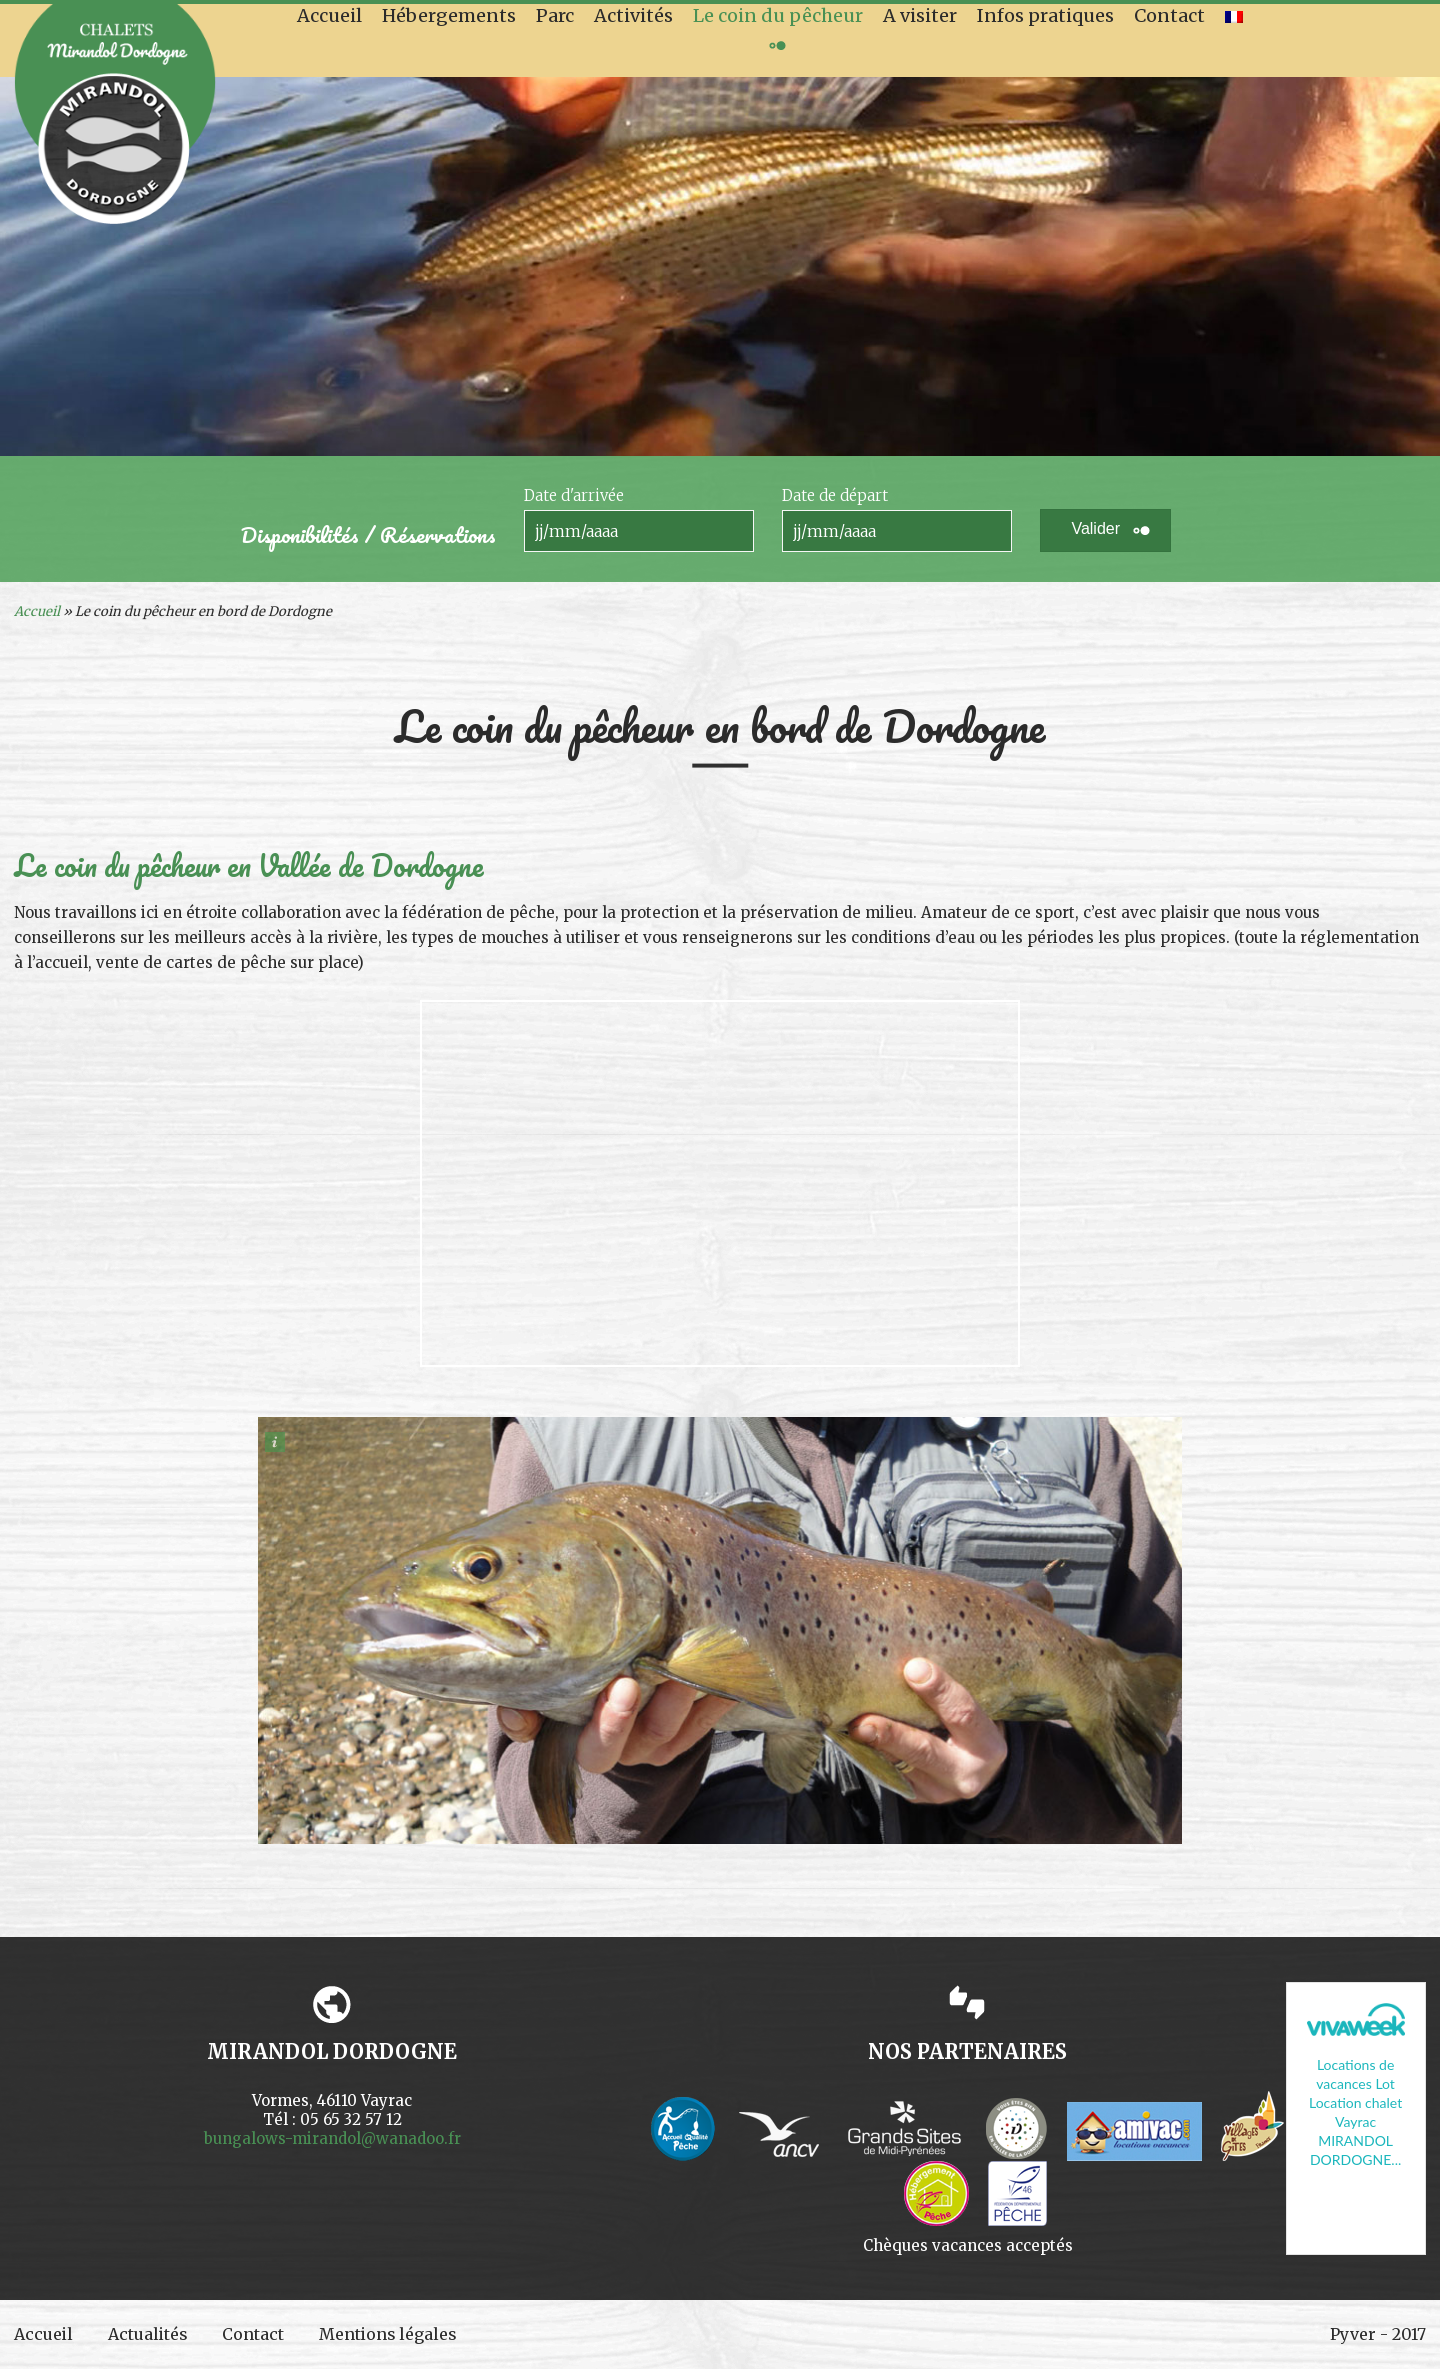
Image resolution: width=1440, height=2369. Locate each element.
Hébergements (449, 15)
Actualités (149, 2334)
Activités (633, 15)
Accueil (329, 15)
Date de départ (835, 495)
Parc (555, 15)
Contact (1169, 15)
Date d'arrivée (574, 495)
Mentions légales (392, 2334)
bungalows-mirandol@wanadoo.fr (332, 2138)
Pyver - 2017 (1378, 2334)
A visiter (920, 15)
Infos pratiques (1045, 15)
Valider (1095, 528)
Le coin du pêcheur (778, 15)
